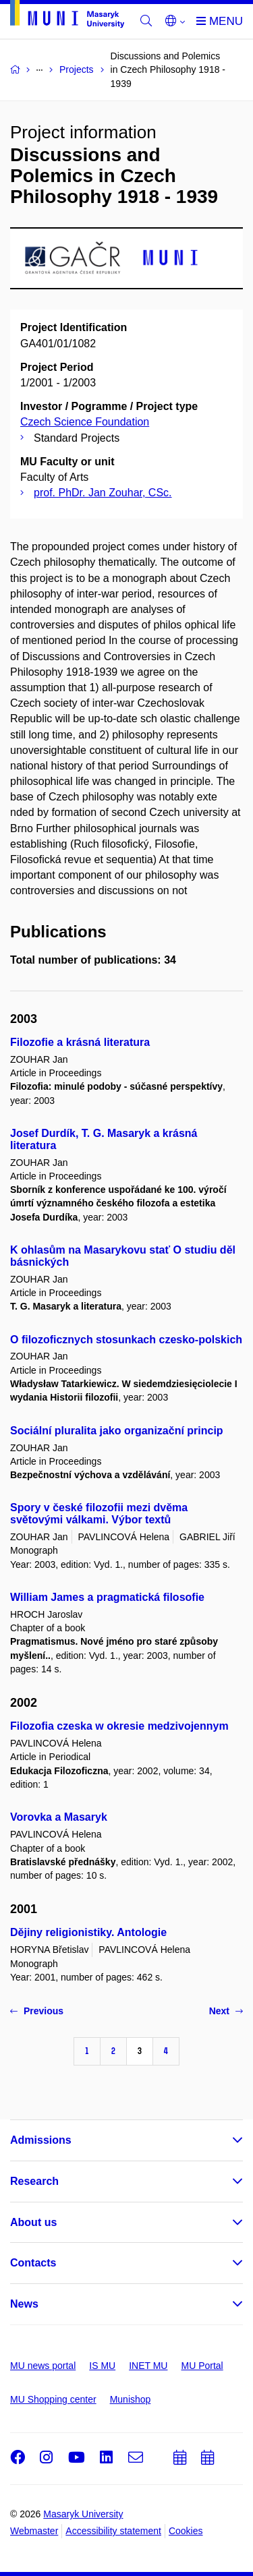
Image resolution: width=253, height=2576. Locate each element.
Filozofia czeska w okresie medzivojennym (119, 1726)
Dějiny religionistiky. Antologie (88, 1932)
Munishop (130, 2399)
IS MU (102, 2365)
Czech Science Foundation (84, 422)
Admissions (41, 2140)
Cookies (186, 2530)
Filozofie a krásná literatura (80, 1042)
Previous (36, 2011)
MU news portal (43, 2365)
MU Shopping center (53, 2399)
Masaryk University (83, 2514)
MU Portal (202, 2365)
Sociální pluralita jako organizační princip (116, 1430)
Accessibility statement (113, 2530)
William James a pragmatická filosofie (107, 1597)
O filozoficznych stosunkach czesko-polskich (126, 1339)
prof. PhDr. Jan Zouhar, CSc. (103, 492)
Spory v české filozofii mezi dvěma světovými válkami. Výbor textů (99, 1513)
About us (33, 2222)
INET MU (148, 2365)
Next (226, 2011)
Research (34, 2181)
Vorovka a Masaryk (58, 1817)
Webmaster (34, 2530)
